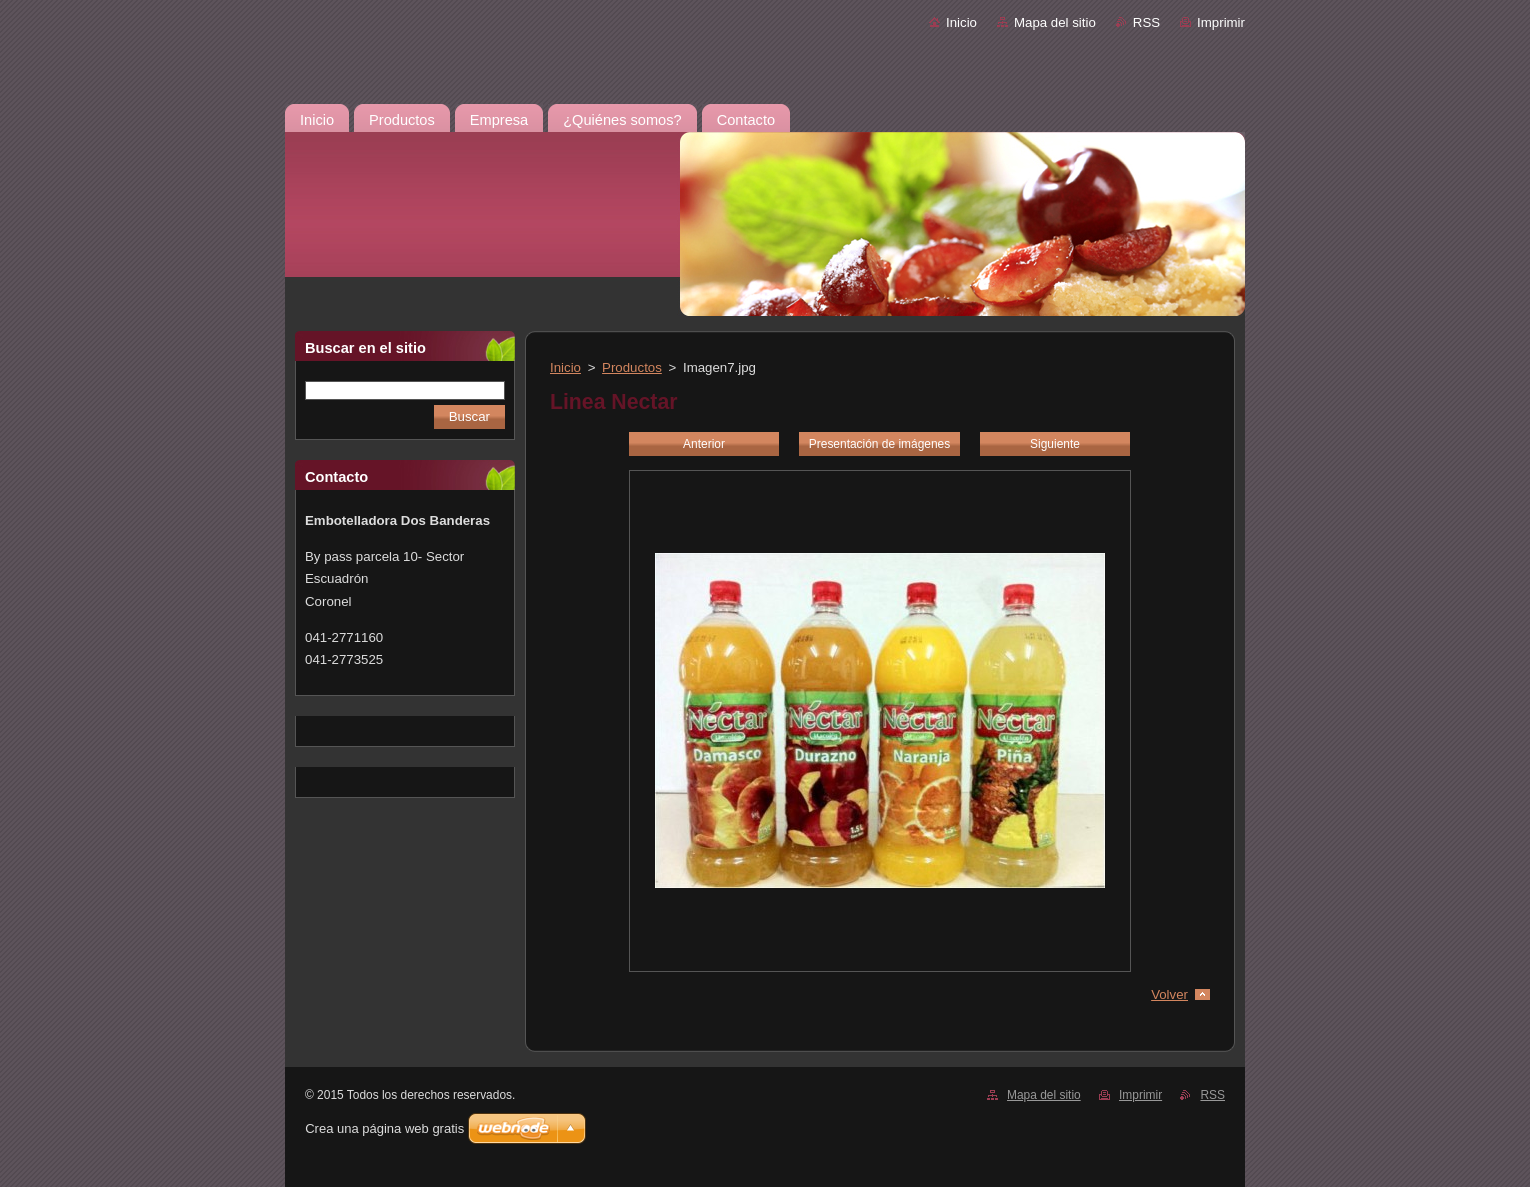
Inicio (961, 22)
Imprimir (1221, 22)
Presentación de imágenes (879, 444)
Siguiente (1055, 444)
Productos (632, 367)
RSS (1146, 22)
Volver (1169, 994)
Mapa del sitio (1055, 22)
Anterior (704, 444)
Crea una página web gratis (384, 1128)
